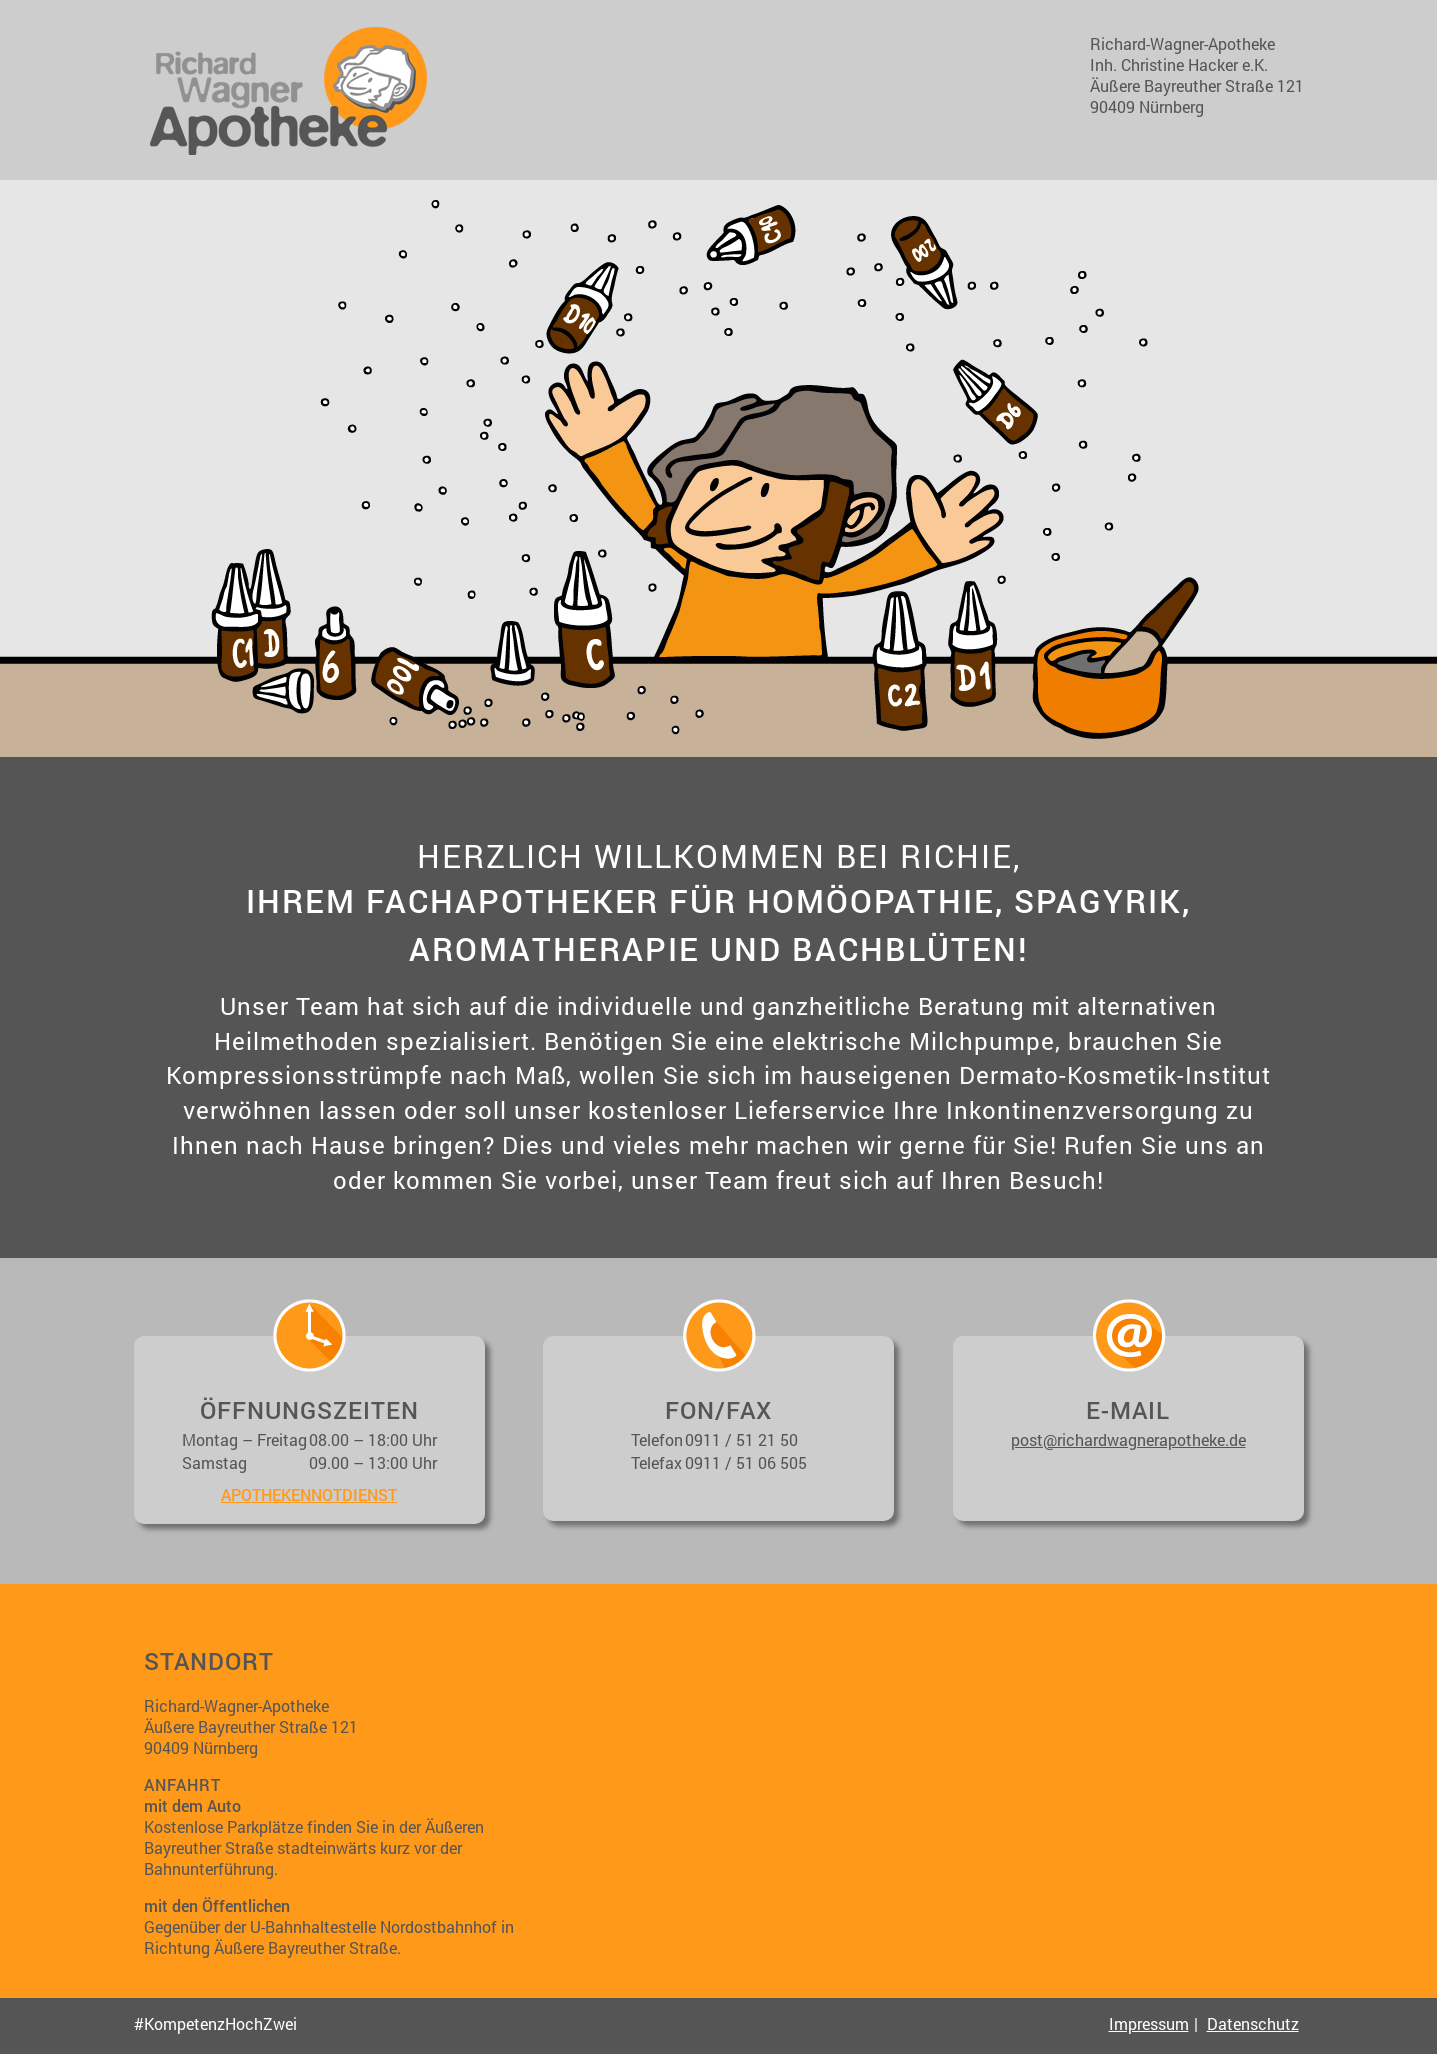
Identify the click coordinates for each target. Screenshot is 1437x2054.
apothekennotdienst (309, 1494)
